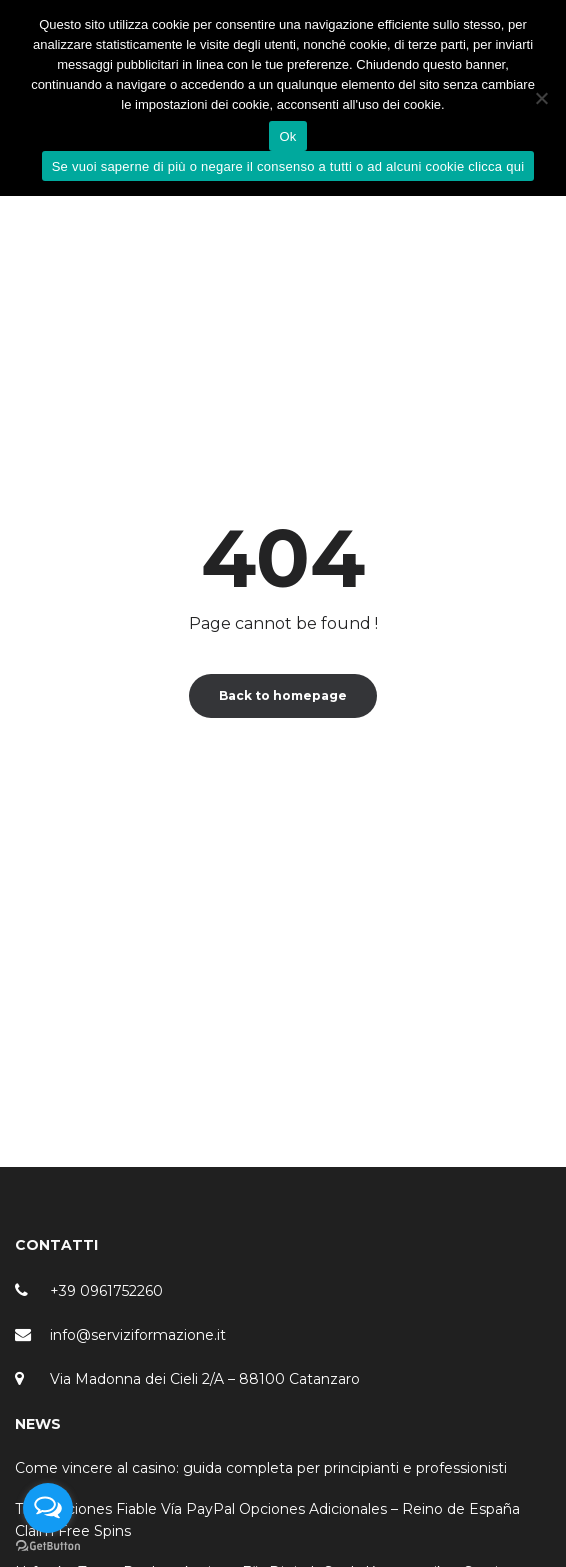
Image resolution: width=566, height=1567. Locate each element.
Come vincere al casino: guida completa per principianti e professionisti (261, 1468)
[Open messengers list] (48, 1508)
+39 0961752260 (106, 1291)
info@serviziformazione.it (138, 1335)
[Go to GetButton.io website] (48, 1546)
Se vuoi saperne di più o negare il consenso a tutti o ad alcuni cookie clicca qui (288, 166)
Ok (287, 136)
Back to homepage (283, 695)
